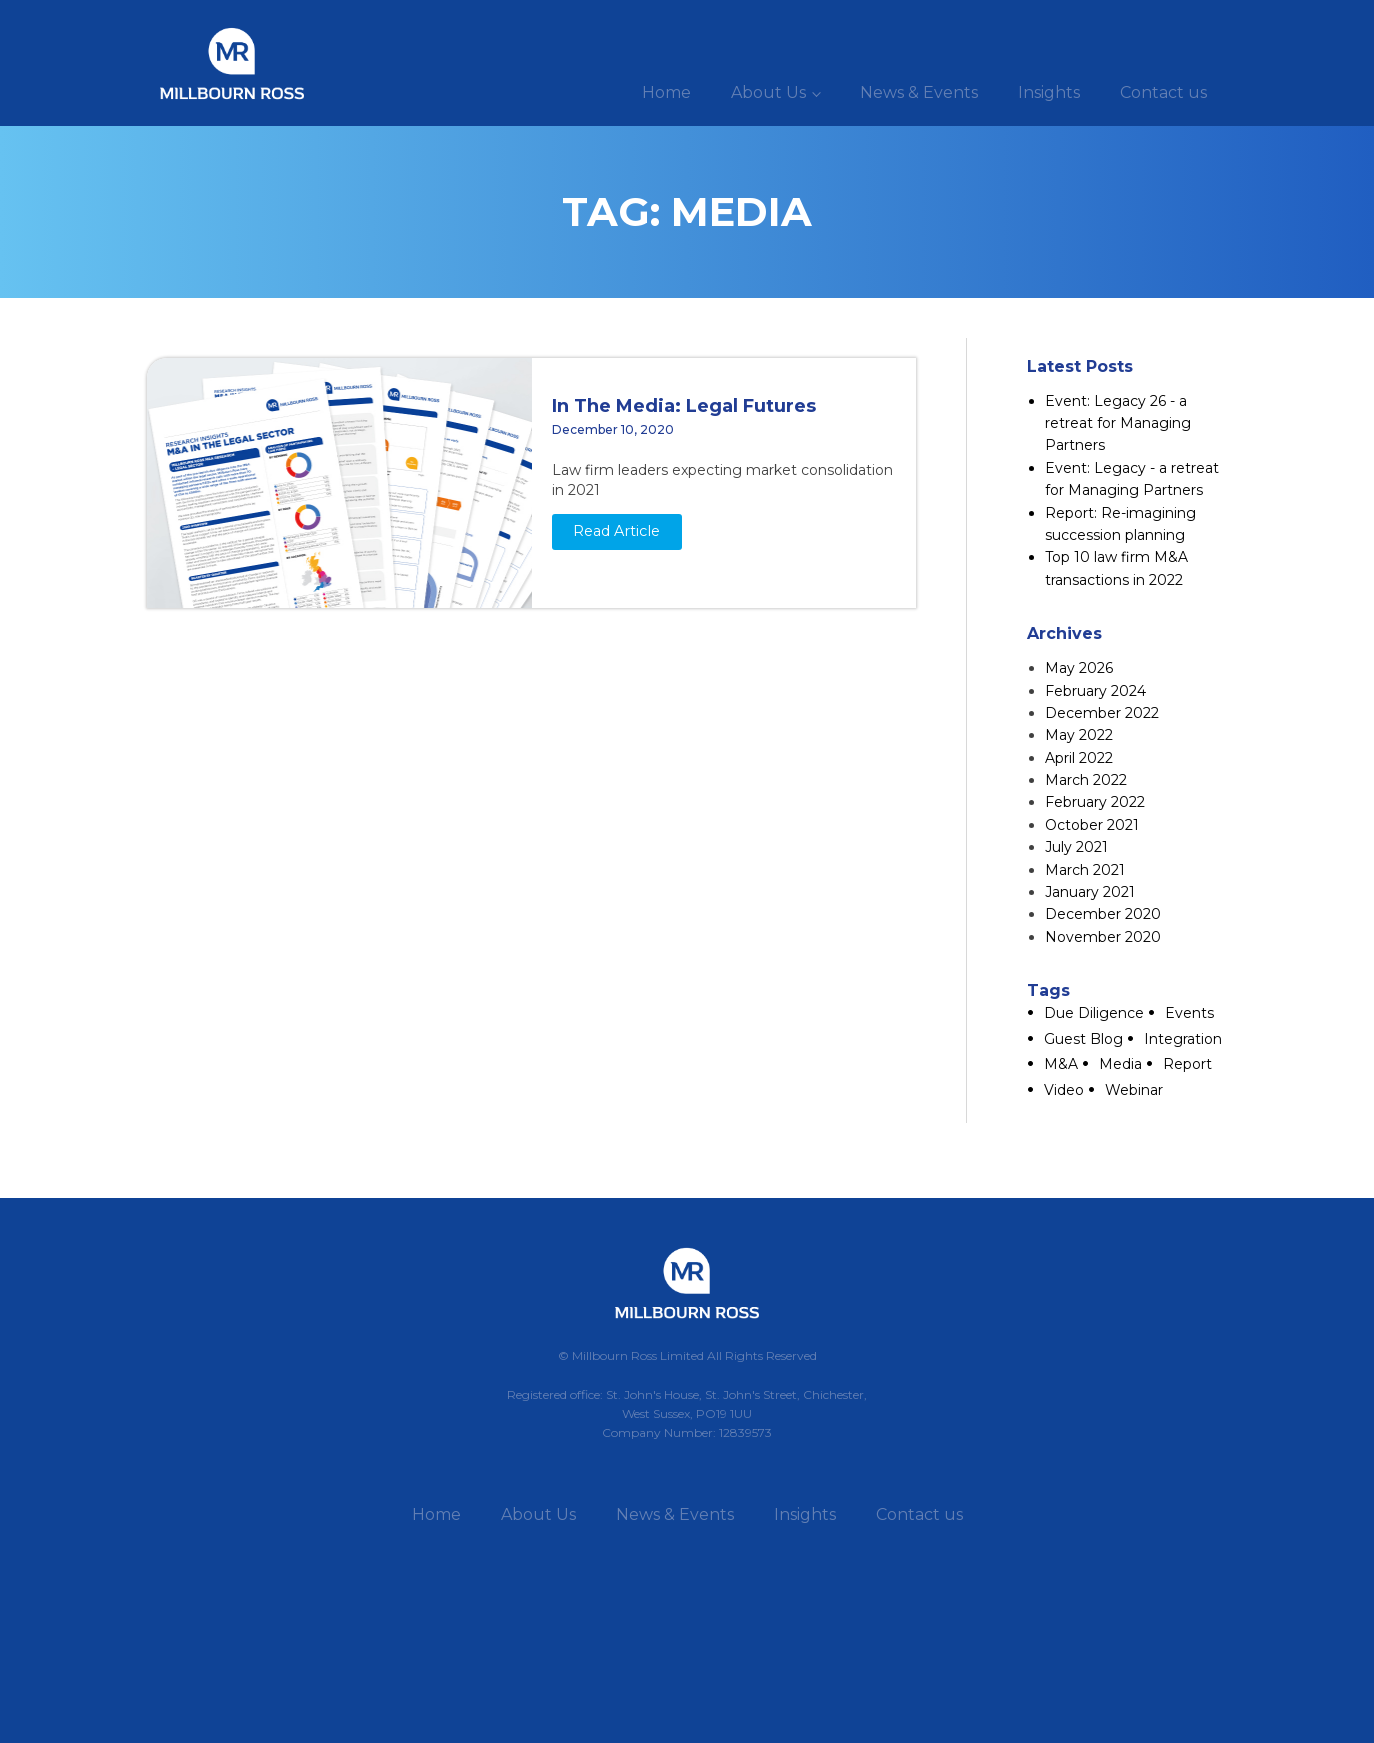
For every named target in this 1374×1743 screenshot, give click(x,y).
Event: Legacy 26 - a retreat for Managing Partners (1118, 423)
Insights (1049, 92)
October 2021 (1092, 825)
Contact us (1163, 92)
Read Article (616, 531)
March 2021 (1085, 870)
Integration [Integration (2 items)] (1183, 1039)
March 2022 (1086, 780)
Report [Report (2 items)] (1187, 1064)
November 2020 (1103, 937)
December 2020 (1103, 914)
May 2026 (1079, 668)
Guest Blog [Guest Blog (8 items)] (1083, 1039)
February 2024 (1095, 691)
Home (666, 92)
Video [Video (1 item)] (1064, 1090)
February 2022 (1095, 802)
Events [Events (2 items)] (1189, 1013)
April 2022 (1079, 758)
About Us (768, 92)
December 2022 (1102, 713)
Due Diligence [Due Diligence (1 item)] (1094, 1013)
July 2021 (1076, 847)
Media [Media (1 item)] (1120, 1064)
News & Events (919, 92)
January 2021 (1090, 892)
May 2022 (1079, 735)
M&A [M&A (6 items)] (1061, 1064)
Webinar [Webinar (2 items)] (1134, 1090)
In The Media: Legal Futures (684, 406)
